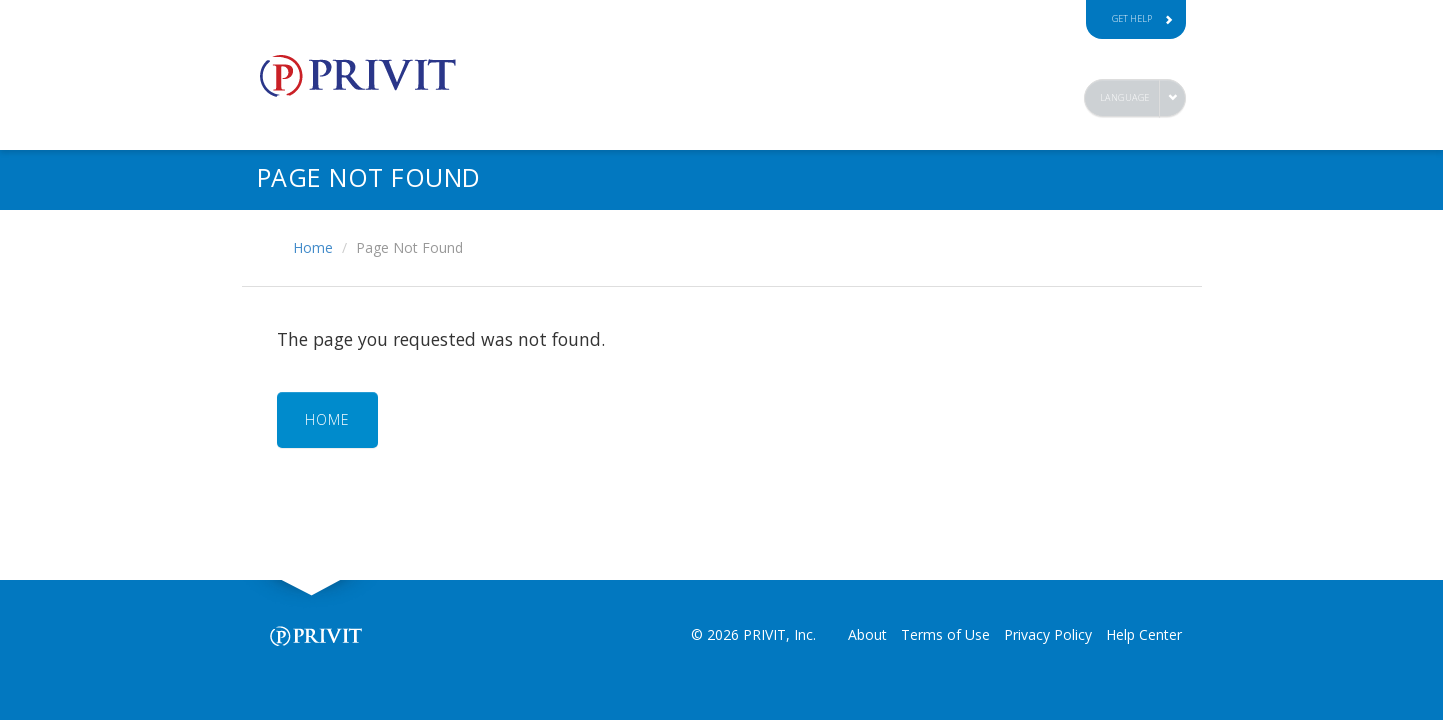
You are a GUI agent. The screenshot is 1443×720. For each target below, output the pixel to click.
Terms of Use (945, 634)
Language (1125, 97)
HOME (327, 419)
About (867, 634)
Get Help (1143, 18)
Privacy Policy (1048, 634)
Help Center (1144, 634)
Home (313, 247)
